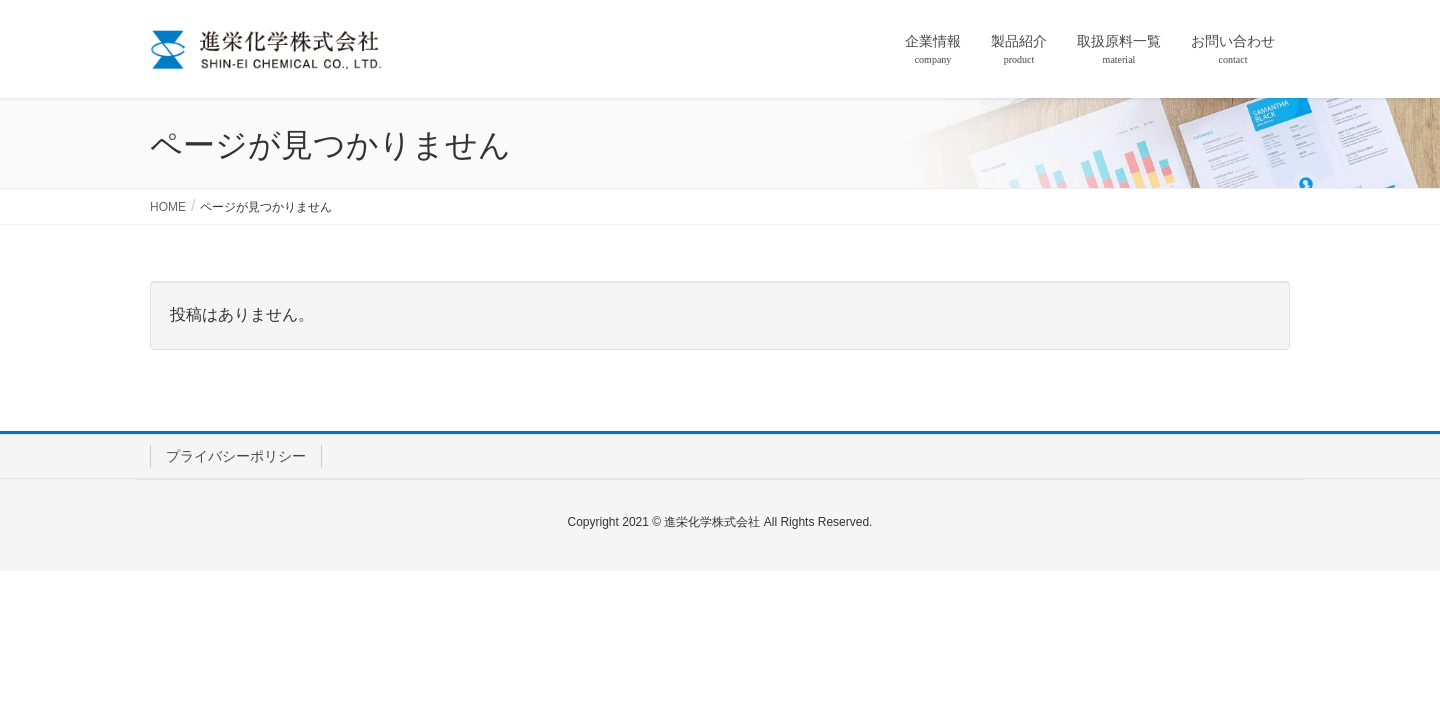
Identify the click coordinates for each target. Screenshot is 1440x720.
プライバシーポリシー (236, 456)
